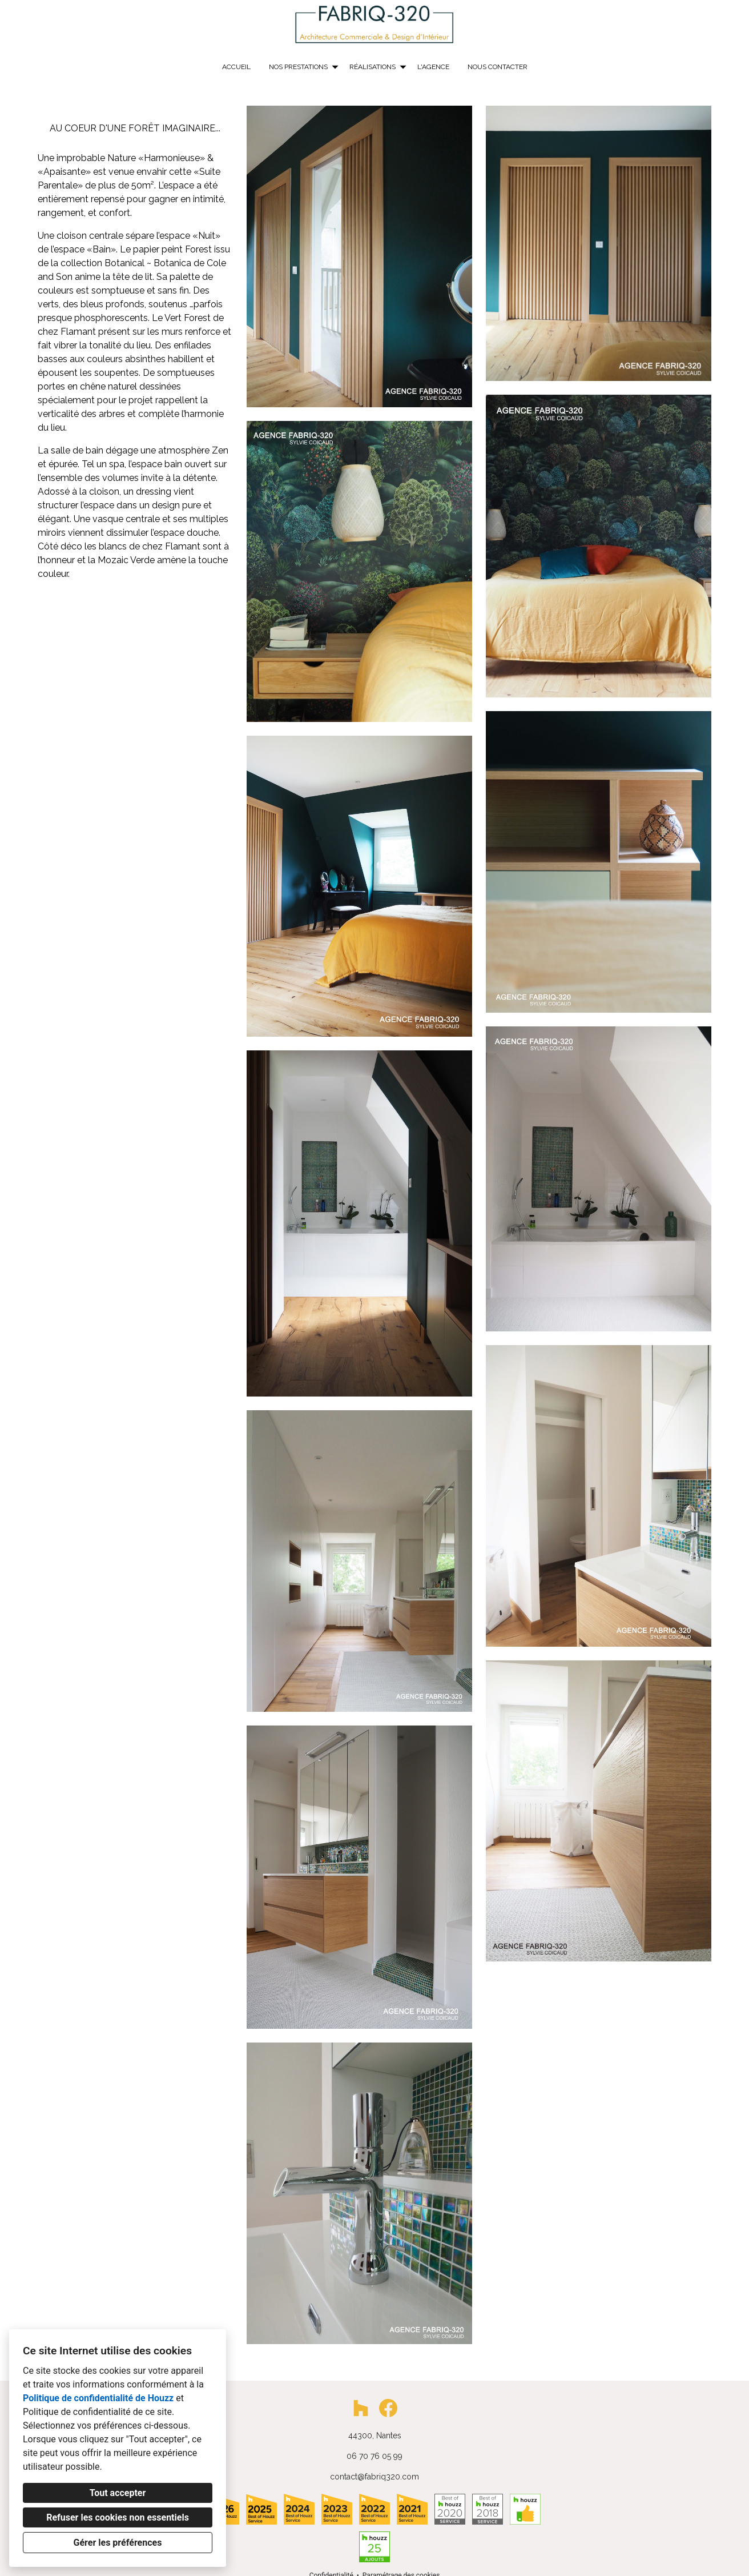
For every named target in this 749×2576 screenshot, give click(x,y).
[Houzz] (361, 2408)
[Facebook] (388, 2408)
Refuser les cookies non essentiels (117, 2517)
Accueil (236, 67)
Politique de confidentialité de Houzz (98, 2398)
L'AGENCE (433, 67)
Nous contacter (497, 67)
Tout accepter (118, 2492)
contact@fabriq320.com (374, 2476)
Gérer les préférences (118, 2542)
